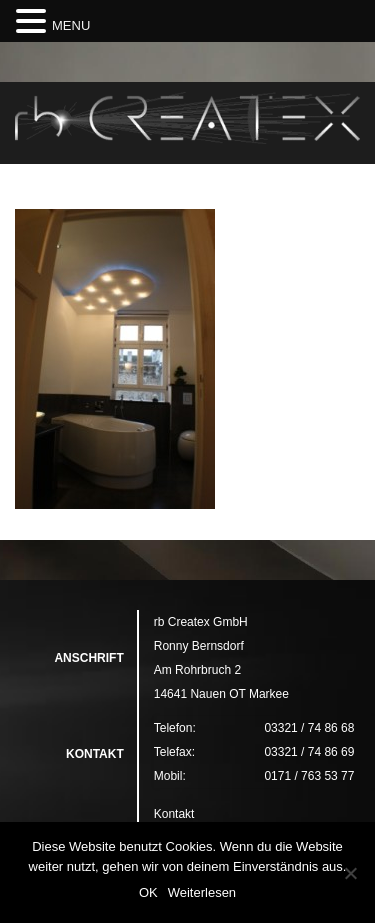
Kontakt (174, 814)
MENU (71, 25)
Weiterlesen (202, 892)
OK (148, 892)
